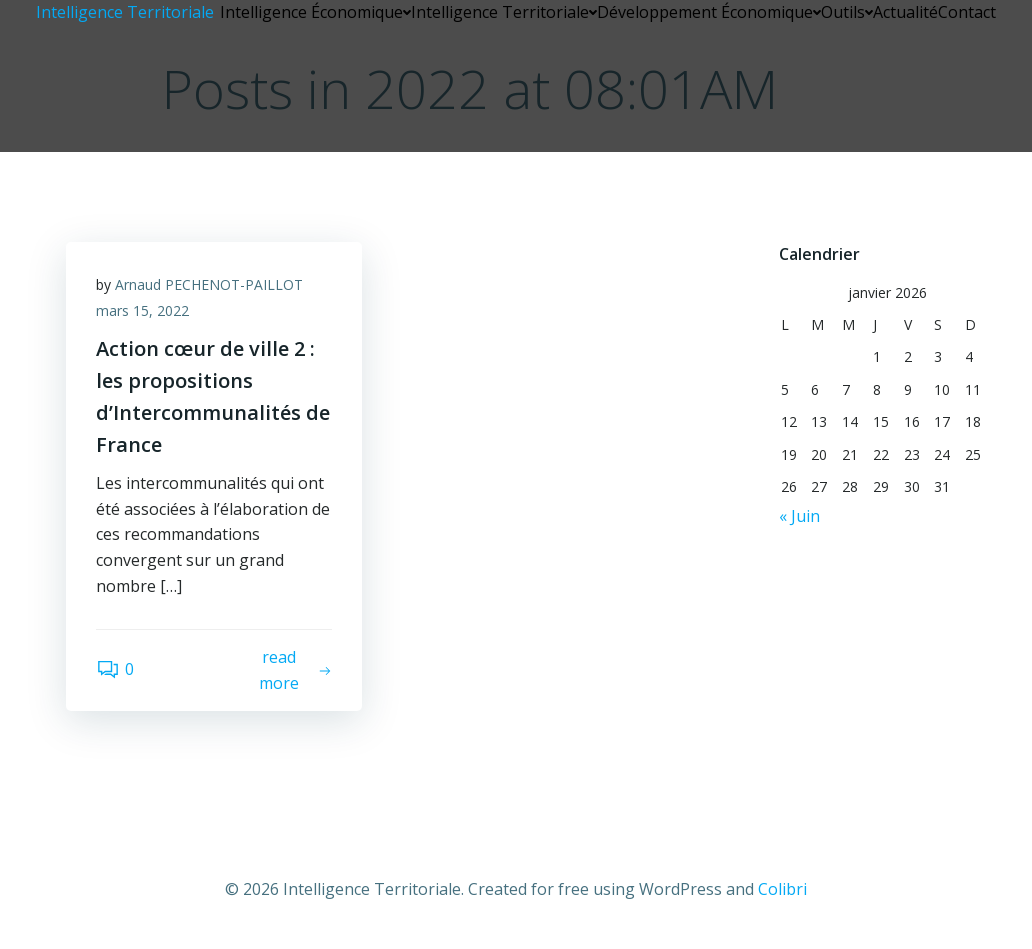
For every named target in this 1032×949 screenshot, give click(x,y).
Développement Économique (709, 12)
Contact (967, 12)
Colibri (782, 889)
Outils (847, 12)
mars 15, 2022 (142, 310)
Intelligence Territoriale (504, 12)
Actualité (905, 12)
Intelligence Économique (315, 12)
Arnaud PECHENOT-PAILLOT (209, 284)
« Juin (799, 516)
